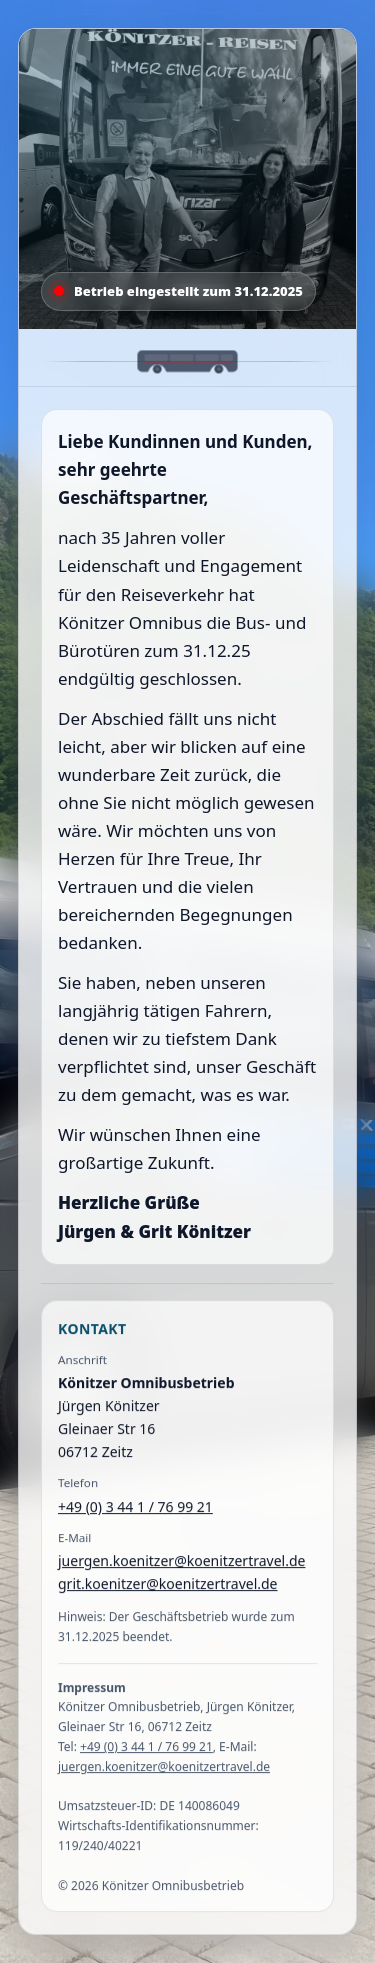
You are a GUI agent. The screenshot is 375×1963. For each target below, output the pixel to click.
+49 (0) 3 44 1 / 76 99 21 (135, 1507)
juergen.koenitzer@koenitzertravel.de (181, 1561)
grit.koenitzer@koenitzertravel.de (168, 1585)
